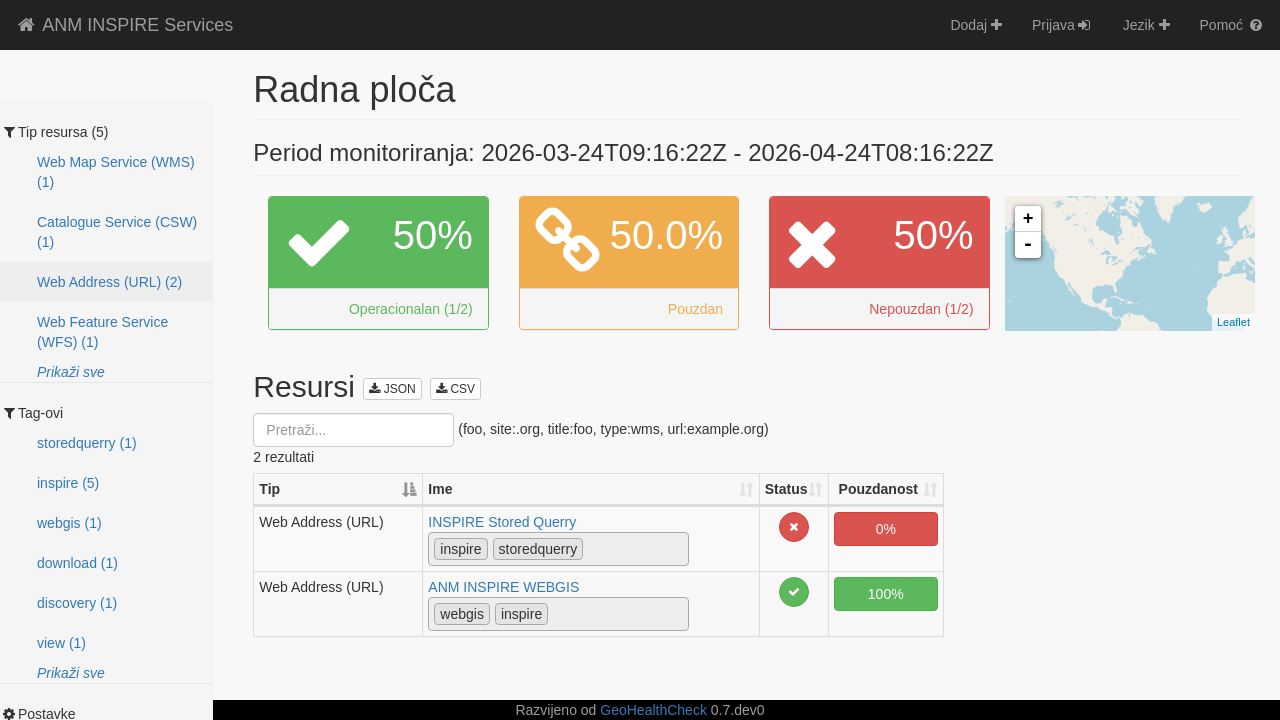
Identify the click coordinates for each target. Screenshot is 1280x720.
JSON (392, 389)
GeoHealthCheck (653, 710)
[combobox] (558, 549)
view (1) (61, 643)
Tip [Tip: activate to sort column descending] (269, 489)
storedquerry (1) (87, 443)
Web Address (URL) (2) (109, 282)
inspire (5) (68, 483)
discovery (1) (77, 603)
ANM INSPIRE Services (124, 25)
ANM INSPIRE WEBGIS (503, 587)
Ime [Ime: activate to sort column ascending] (440, 489)
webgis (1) (69, 523)
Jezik (1146, 25)
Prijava (1062, 25)
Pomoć (1232, 25)
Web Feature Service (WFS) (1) (102, 332)
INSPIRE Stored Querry (502, 522)
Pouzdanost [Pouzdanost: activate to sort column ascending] (878, 489)
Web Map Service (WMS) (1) (116, 172)
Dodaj (975, 25)
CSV (455, 389)
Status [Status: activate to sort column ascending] (786, 489)
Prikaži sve (71, 372)
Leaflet (1233, 322)
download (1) (77, 563)
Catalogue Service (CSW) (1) (117, 232)
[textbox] (593, 548)
